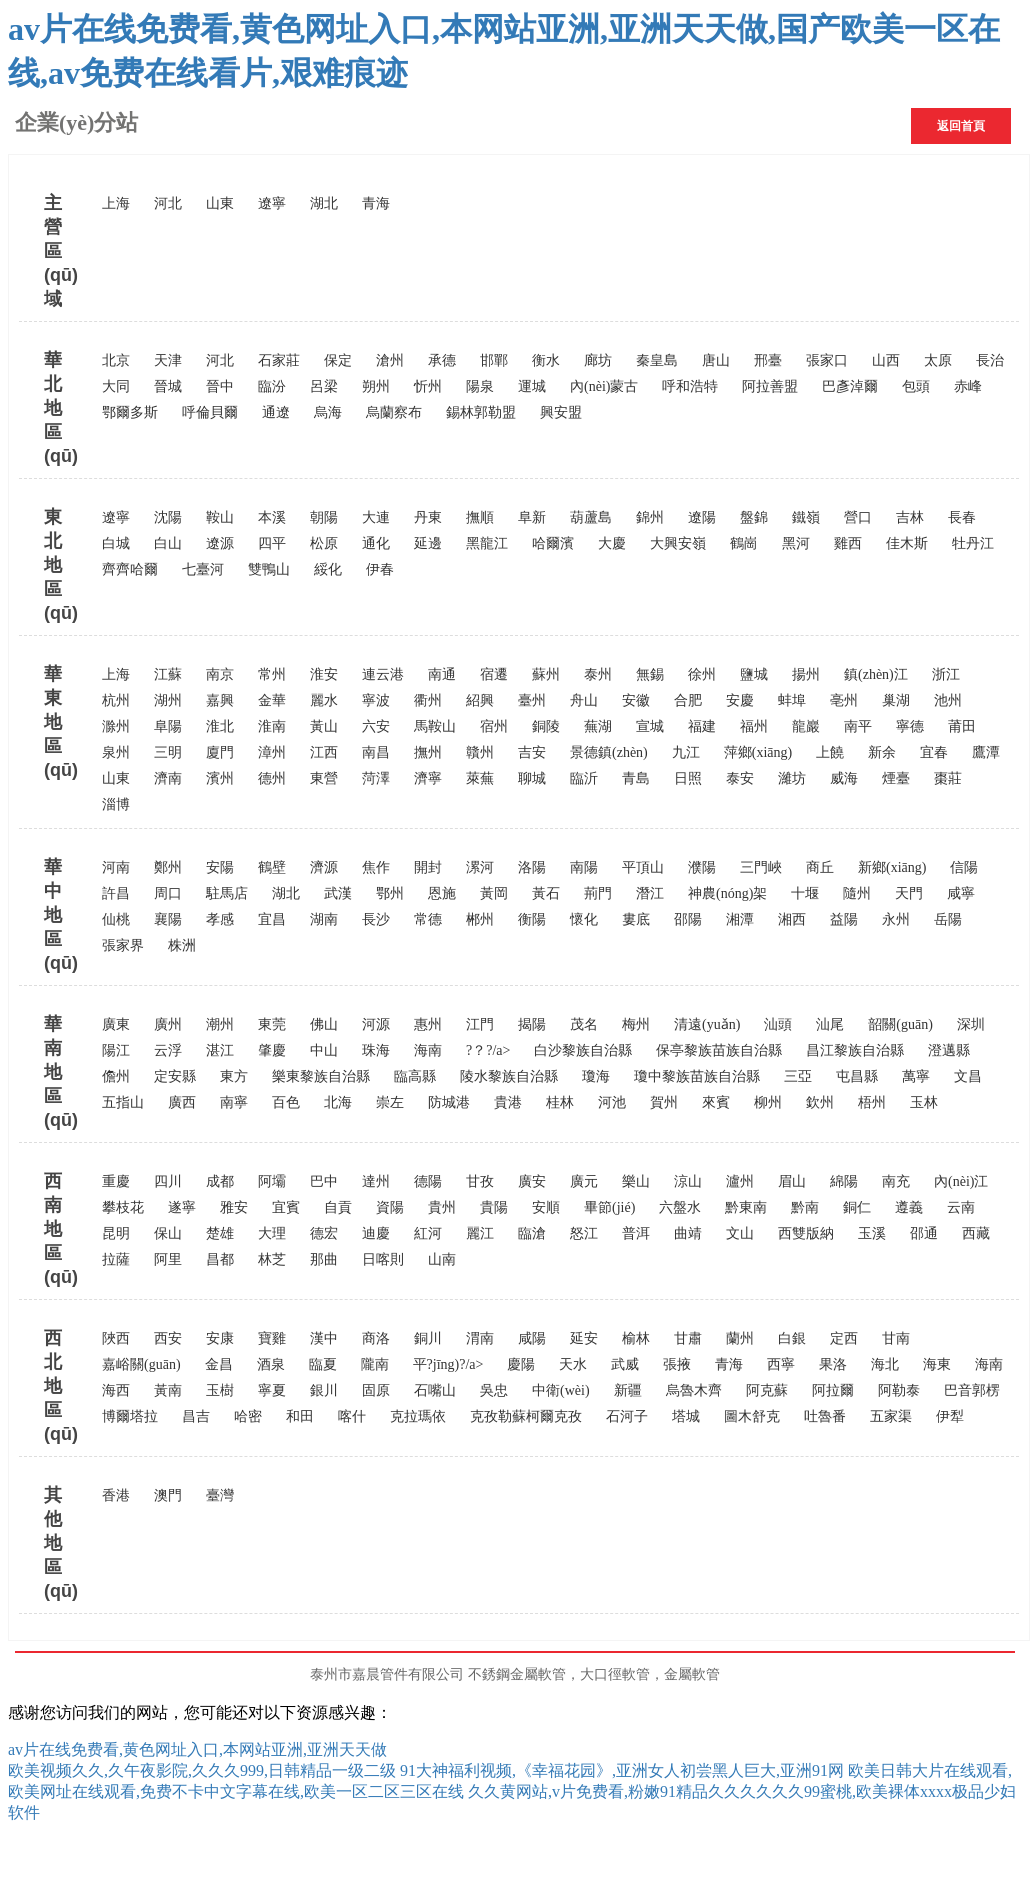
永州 (896, 919)
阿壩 (272, 1181)
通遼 (276, 412)
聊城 (532, 778)
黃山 (324, 726)
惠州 (428, 1024)
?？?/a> (488, 1050)
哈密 (248, 1416)
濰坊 (792, 778)
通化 (376, 543)
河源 (376, 1024)
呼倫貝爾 (210, 412)
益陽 (844, 919)
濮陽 (702, 867)
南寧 (234, 1102)
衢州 (428, 700)
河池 (612, 1102)
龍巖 (806, 726)
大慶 (612, 543)
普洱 (636, 1233)
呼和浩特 (690, 386)
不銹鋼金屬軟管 (517, 1674)
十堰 (805, 893)
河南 (116, 867)
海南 (428, 1050)
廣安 (532, 1181)
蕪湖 (598, 726)
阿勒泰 (899, 1390)
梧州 (872, 1102)
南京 (220, 674)
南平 (858, 726)
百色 (286, 1102)
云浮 (168, 1050)
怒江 (584, 1233)
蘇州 (546, 674)
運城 (532, 386)
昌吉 (196, 1416)
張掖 (677, 1364)
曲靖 (688, 1233)
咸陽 (532, 1338)
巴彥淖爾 (850, 386)
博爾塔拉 (130, 1416)
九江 (686, 752)
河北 (168, 203)
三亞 (798, 1076)
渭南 (480, 1338)
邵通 (924, 1233)
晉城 (168, 386)
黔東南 (746, 1207)
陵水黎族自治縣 (509, 1076)
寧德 (910, 726)
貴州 (442, 1207)
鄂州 (390, 893)
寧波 (376, 700)
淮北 (220, 726)
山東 (220, 203)
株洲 (182, 945)
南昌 (376, 752)
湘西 (792, 919)
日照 (688, 778)
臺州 (532, 700)
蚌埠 (792, 700)
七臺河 (203, 569)
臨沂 (584, 778)
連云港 (383, 674)
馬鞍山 (435, 726)
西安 (168, 1338)
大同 (116, 386)
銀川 (324, 1390)
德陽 (428, 1181)
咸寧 (961, 893)
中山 (324, 1050)
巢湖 (896, 700)
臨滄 (532, 1233)
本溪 (272, 517)
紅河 (428, 1233)
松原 (324, 543)
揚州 (806, 674)
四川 (168, 1181)
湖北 (324, 203)
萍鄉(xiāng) (758, 752)
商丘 (820, 867)
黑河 (796, 543)
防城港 (449, 1102)
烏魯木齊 (694, 1390)
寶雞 (272, 1338)
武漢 (338, 893)
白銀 (792, 1338)
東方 (234, 1076)
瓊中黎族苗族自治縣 (697, 1076)
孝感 (220, 919)
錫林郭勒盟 (481, 412)
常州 (272, 674)
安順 (546, 1207)
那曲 (324, 1259)
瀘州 (740, 1181)
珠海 (376, 1050)
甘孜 (480, 1181)
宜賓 (286, 1207)
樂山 (636, 1181)
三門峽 (761, 867)
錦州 (650, 517)
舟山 (584, 700)
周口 (168, 893)
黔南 (805, 1207)
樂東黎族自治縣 (321, 1076)
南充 (896, 1181)
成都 (220, 1181)
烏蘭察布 (394, 412)
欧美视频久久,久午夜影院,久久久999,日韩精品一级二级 (202, 1770)
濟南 (168, 778)
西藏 (976, 1233)
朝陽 (324, 517)
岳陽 (948, 919)
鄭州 (168, 867)
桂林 (560, 1102)
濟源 (324, 867)
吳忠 (494, 1390)
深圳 (971, 1024)
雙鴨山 (269, 569)
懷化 (584, 919)
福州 (754, 726)
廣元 (584, 1181)
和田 (300, 1416)
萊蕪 (480, 778)
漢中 (324, 1338)
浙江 (946, 674)
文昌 (968, 1076)
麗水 (324, 700)
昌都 (220, 1259)
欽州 (820, 1102)
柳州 (768, 1102)
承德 (442, 360)
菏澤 (376, 778)
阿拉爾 (833, 1390)
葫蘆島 (591, 517)
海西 (116, 1390)
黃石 (546, 893)
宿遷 (494, 674)
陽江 (116, 1050)
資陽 (390, 1207)
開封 (428, 867)
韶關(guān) (900, 1024)
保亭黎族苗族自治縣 (719, 1050)
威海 (844, 778)
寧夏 (272, 1390)
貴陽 (494, 1207)
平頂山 (643, 867)
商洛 (376, 1338)
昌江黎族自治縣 (855, 1050)
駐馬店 (227, 893)
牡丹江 (973, 543)
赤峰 (968, 386)
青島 (636, 778)
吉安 (532, 752)
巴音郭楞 (972, 1390)
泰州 (598, 674)
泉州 (116, 752)
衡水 (546, 360)
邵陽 (688, 919)
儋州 (116, 1076)
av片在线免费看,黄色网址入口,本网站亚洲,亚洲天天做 (197, 1749)
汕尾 (830, 1024)
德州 (272, 778)
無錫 (650, 674)
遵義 (909, 1207)
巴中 (324, 1181)
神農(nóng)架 (727, 893)
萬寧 (916, 1076)
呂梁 (324, 386)
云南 (961, 1207)
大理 (272, 1233)
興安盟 (561, 412)
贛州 (480, 752)
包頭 (916, 386)
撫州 (428, 752)
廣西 (182, 1102)
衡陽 (532, 919)
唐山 (716, 360)
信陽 (964, 867)
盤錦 (754, 517)
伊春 (380, 569)
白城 (116, 543)
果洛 (833, 1364)
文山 (740, 1233)
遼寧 (272, 203)
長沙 (376, 919)
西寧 (781, 1364)
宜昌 (272, 919)
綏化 (328, 569)
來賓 (716, 1102)
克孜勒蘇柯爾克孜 (526, 1416)
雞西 (848, 543)
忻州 (428, 386)
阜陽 (168, 726)
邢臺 (768, 360)
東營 (324, 778)
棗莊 (948, 778)
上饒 (830, 752)
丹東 (428, 517)
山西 (886, 360)
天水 (573, 1364)
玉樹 (220, 1390)
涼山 (688, 1181)
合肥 (688, 700)
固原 (376, 1390)
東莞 (272, 1024)
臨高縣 (415, 1076)
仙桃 (116, 919)
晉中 (220, 386)
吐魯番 (825, 1416)
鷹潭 (986, 752)
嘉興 (220, 700)
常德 (428, 919)
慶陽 (521, 1364)
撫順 (480, 517)
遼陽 (702, 517)
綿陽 (844, 1181)
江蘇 (168, 674)
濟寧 (428, 778)
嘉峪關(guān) (141, 1364)
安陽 (220, 867)
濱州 (220, 778)
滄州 (390, 360)
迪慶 (376, 1233)
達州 (376, 1181)
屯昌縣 (857, 1076)
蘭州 (740, 1338)
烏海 (328, 412)
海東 (937, 1364)
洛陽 (532, 867)
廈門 (220, 752)
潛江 (650, 893)
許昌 (116, 893)
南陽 (584, 867)
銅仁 (857, 1207)
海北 (885, 1364)
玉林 (924, 1102)
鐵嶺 (806, 517)
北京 (116, 360)
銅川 (428, 1338)
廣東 (116, 1024)
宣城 (650, 726)
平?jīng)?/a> (448, 1364)
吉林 (910, 517)
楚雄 (220, 1233)
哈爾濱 (553, 543)
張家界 (123, 945)
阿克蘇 (767, 1390)
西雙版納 (806, 1233)
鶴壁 (272, 867)
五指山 (123, 1102)
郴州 (480, 919)
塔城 (686, 1416)
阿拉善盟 (770, 386)
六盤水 (680, 1207)
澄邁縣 (949, 1050)
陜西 (116, 1338)
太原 (938, 360)
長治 (990, 360)
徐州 (702, 674)
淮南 (272, 726)
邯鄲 (494, 360)
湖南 (324, 919)
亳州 (844, 700)
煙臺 (896, 778)
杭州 (116, 700)
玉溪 (872, 1233)
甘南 (896, 1338)
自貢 (338, 1207)
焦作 (376, 867)
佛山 (324, 1024)
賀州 (664, 1102)
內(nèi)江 (961, 1181)
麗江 (480, 1233)
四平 (272, 543)
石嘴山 (435, 1390)
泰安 (740, 778)
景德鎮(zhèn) (609, 752)
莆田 (962, 726)
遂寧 (182, 1207)
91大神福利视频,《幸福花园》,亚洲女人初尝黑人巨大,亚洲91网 (622, 1770)
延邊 (428, 543)
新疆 (628, 1390)
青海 (376, 203)
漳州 (272, 752)
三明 (168, 752)
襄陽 (168, 919)
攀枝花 (123, 1207)
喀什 (352, 1416)
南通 (442, 674)
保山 (168, 1233)
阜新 (532, 517)
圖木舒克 (752, 1416)
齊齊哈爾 (130, 569)
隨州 (857, 893)
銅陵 (546, 726)
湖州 (168, 700)
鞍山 (220, 517)
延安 (584, 1338)
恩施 (442, 893)
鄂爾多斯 (130, 412)
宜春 (934, 752)
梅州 (636, 1024)
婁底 (636, 919)
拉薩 (116, 1259)
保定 (338, 360)
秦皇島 (657, 360)
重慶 (116, 1181)
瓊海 (596, 1076)
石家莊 (279, 360)
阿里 (168, 1259)
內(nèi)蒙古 (604, 386)
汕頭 (778, 1024)
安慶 (740, 700)
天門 (909, 893)
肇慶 (272, 1050)
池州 (948, 700)
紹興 (480, 700)
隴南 (375, 1364)
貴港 (508, 1102)
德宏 (324, 1233)
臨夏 (323, 1364)
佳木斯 (907, 543)
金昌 (219, 1364)
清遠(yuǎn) (707, 1024)
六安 (376, 726)
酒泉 (271, 1364)
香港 (116, 1495)
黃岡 (494, 893)
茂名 (584, 1024)
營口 (858, 517)
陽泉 (480, 386)
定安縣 (175, 1076)
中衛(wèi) (561, 1390)
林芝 (272, 1259)
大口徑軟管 (615, 1674)
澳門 (168, 1495)
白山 (168, 543)
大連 (376, 517)
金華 (272, 700)
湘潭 (740, 919)
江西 (324, 752)
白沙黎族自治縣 (583, 1050)
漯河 (480, 867)
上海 (116, 203)
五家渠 (891, 1416)
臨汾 (272, 386)
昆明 (116, 1233)
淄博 (116, 804)
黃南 (168, 1390)
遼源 (220, 543)
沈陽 (168, 517)
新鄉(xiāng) (892, 867)
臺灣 (220, 1495)
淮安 (324, 674)
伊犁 (950, 1416)
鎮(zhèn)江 (876, 674)
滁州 (116, 726)
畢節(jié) (609, 1207)
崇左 (390, 1102)
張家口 (827, 360)
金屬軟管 (692, 1674)
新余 (882, 752)
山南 (442, 1259)
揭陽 (532, 1024)
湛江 (220, 1050)
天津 (168, 360)
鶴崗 (744, 543)
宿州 (494, 726)
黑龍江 (487, 543)
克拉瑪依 (418, 1416)
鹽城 (754, 674)
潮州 (220, 1024)
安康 (220, 1338)
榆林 (636, 1338)
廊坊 (598, 360)
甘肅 (688, 1338)
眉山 (792, 1181)
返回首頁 (961, 126)
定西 (844, 1338)
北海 (338, 1102)
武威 (625, 1364)
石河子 (627, 1416)
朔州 (376, 386)
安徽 (636, 700)
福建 (702, 726)
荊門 (598, 893)
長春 (962, 517)
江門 (480, 1024)
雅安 (234, 1207)
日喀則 (383, 1259)
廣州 (168, 1024)
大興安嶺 (678, 543)
